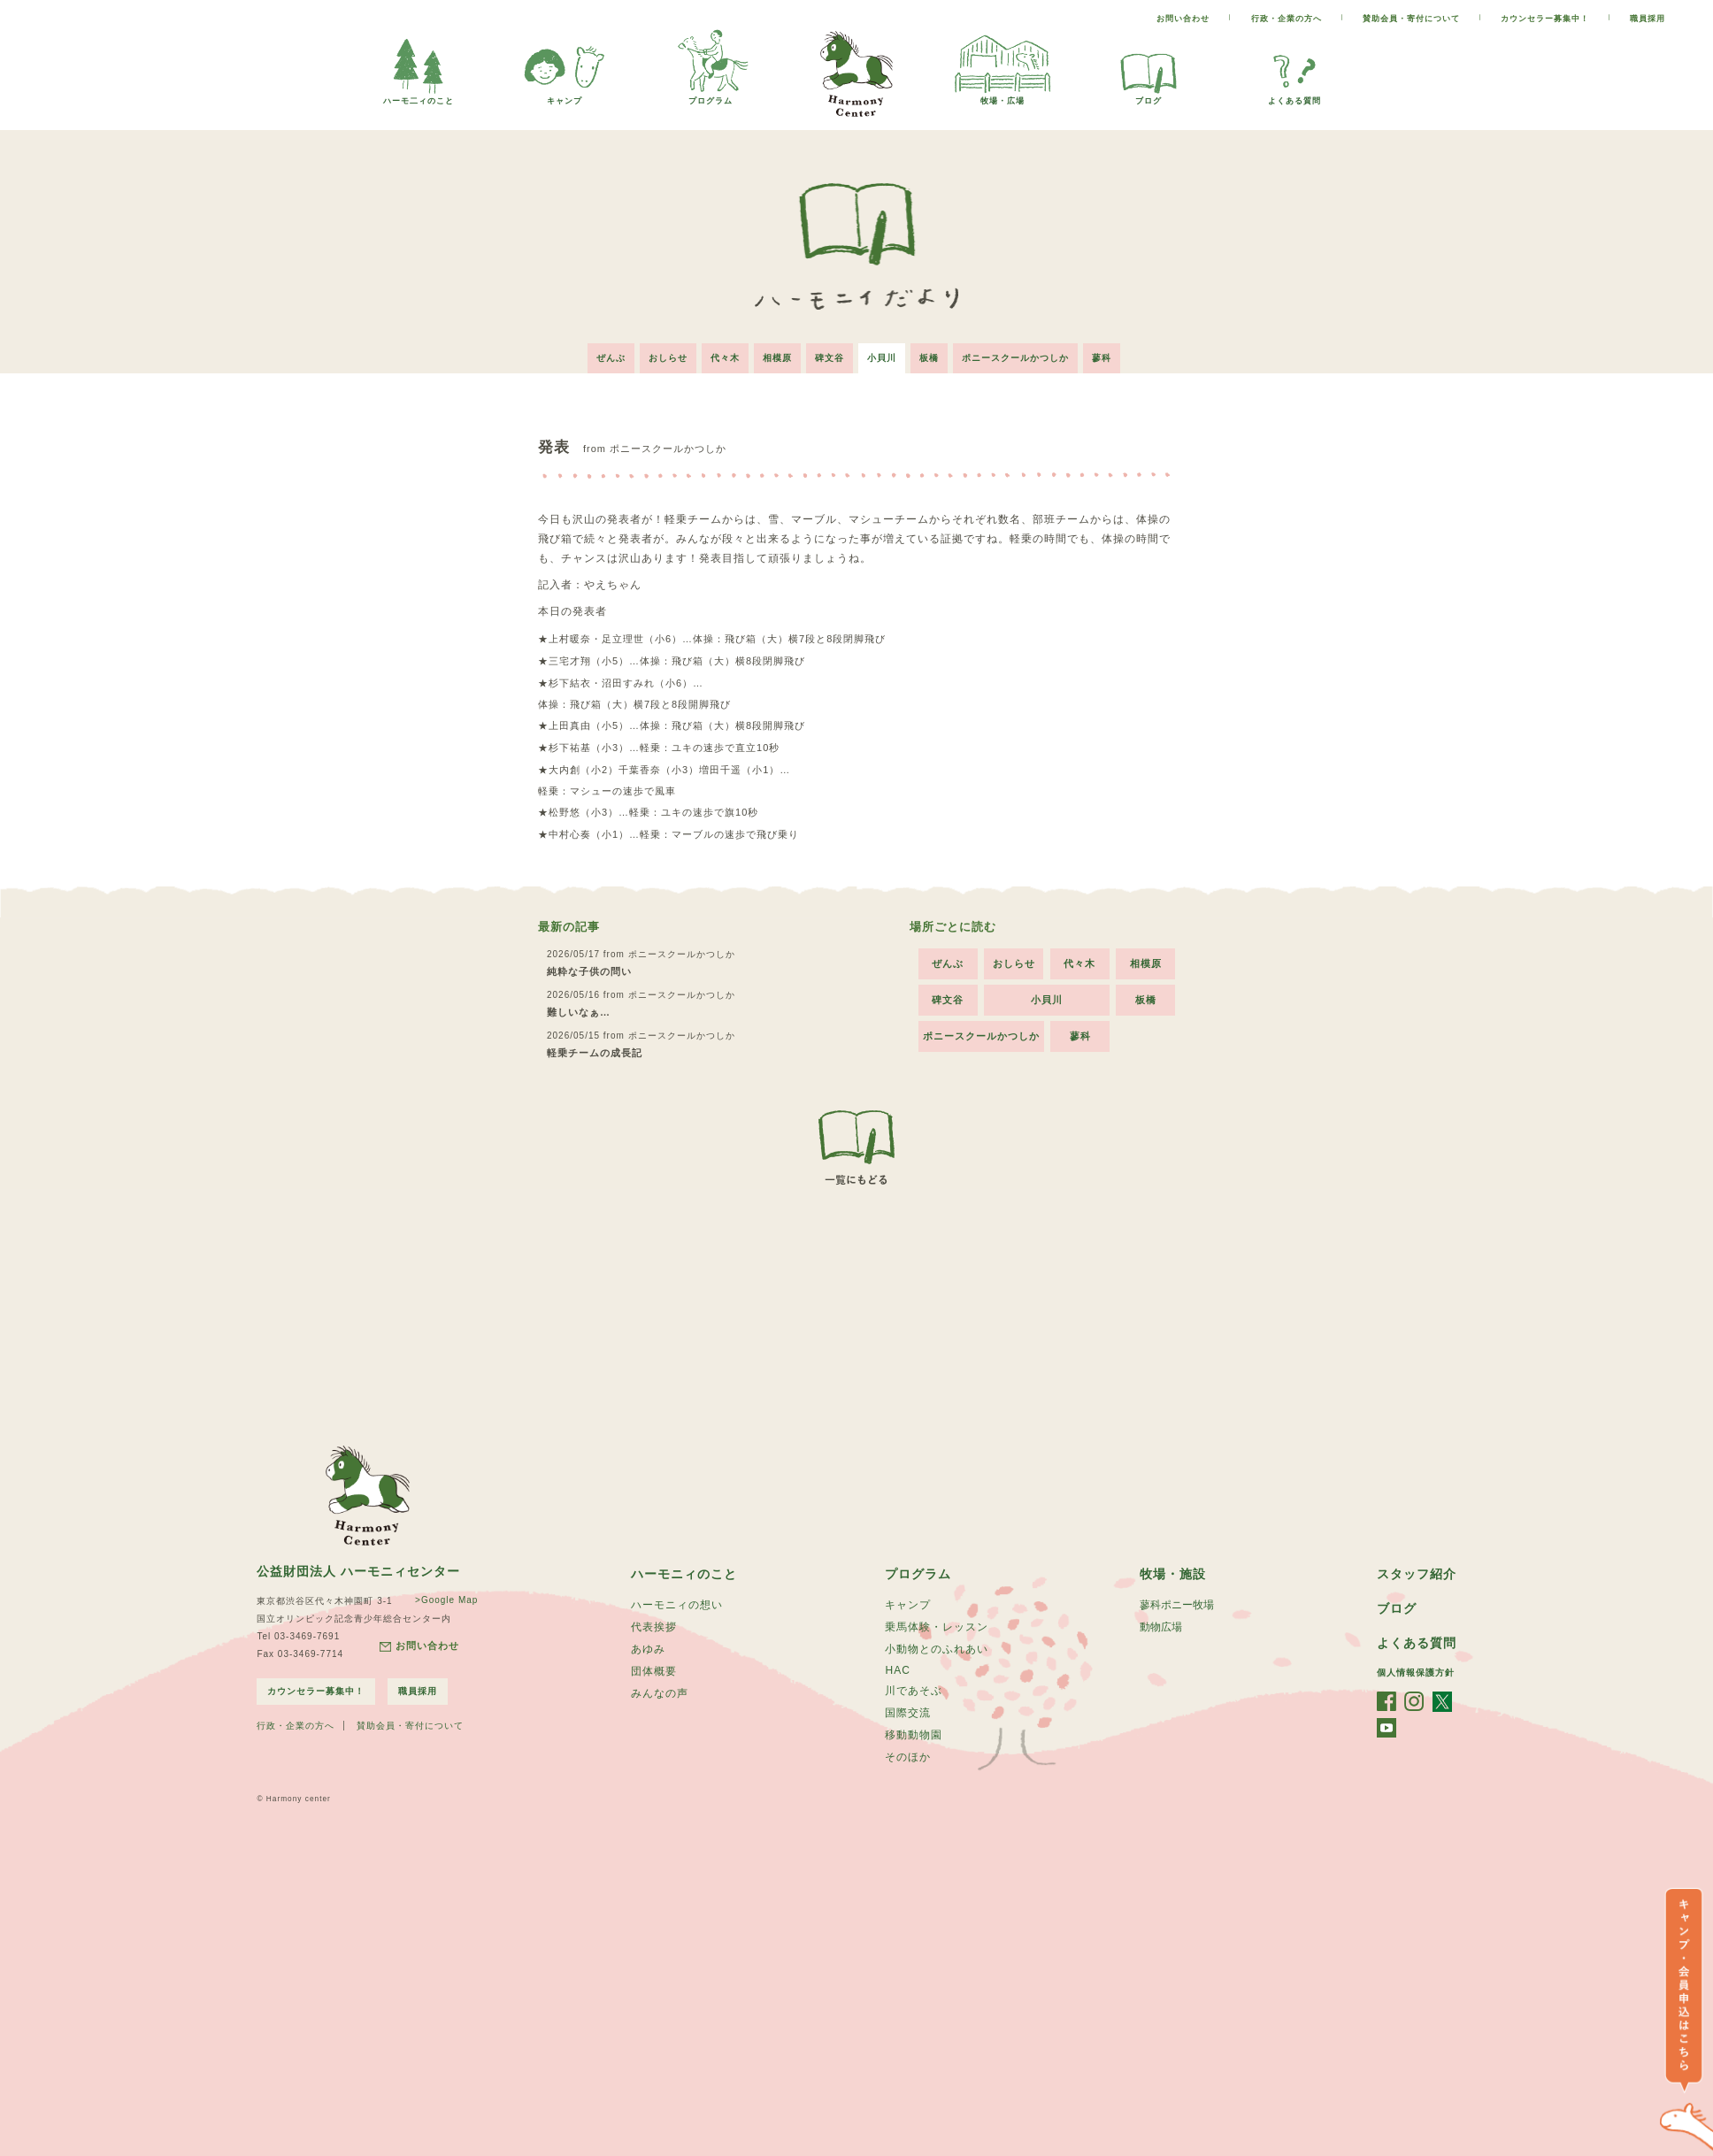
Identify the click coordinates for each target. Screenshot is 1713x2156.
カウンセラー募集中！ (1545, 18)
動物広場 (1161, 1627)
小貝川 (881, 358)
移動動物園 (913, 1735)
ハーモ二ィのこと (418, 96)
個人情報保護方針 (1416, 1672)
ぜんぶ (611, 358)
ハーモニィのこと (684, 1574)
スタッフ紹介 (1416, 1574)
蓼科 (1101, 358)
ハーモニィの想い (677, 1605)
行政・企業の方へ (1286, 18)
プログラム (710, 96)
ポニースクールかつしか (1015, 358)
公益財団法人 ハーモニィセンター (358, 1571)
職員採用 (1647, 18)
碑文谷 (829, 358)
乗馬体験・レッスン (936, 1627)
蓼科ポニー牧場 (1177, 1605)
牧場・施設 (1173, 1574)
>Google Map (446, 1600)
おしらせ (668, 358)
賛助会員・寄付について (1411, 18)
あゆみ (648, 1649)
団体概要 (654, 1671)
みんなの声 (659, 1693)
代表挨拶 (654, 1627)
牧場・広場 (1002, 96)
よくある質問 (1294, 96)
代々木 (725, 358)
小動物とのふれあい (936, 1649)
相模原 (777, 358)
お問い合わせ (1183, 18)
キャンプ (564, 96)
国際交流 (908, 1713)
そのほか (908, 1757)
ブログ (1148, 96)
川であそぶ (913, 1690)
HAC (897, 1670)
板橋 (929, 358)
